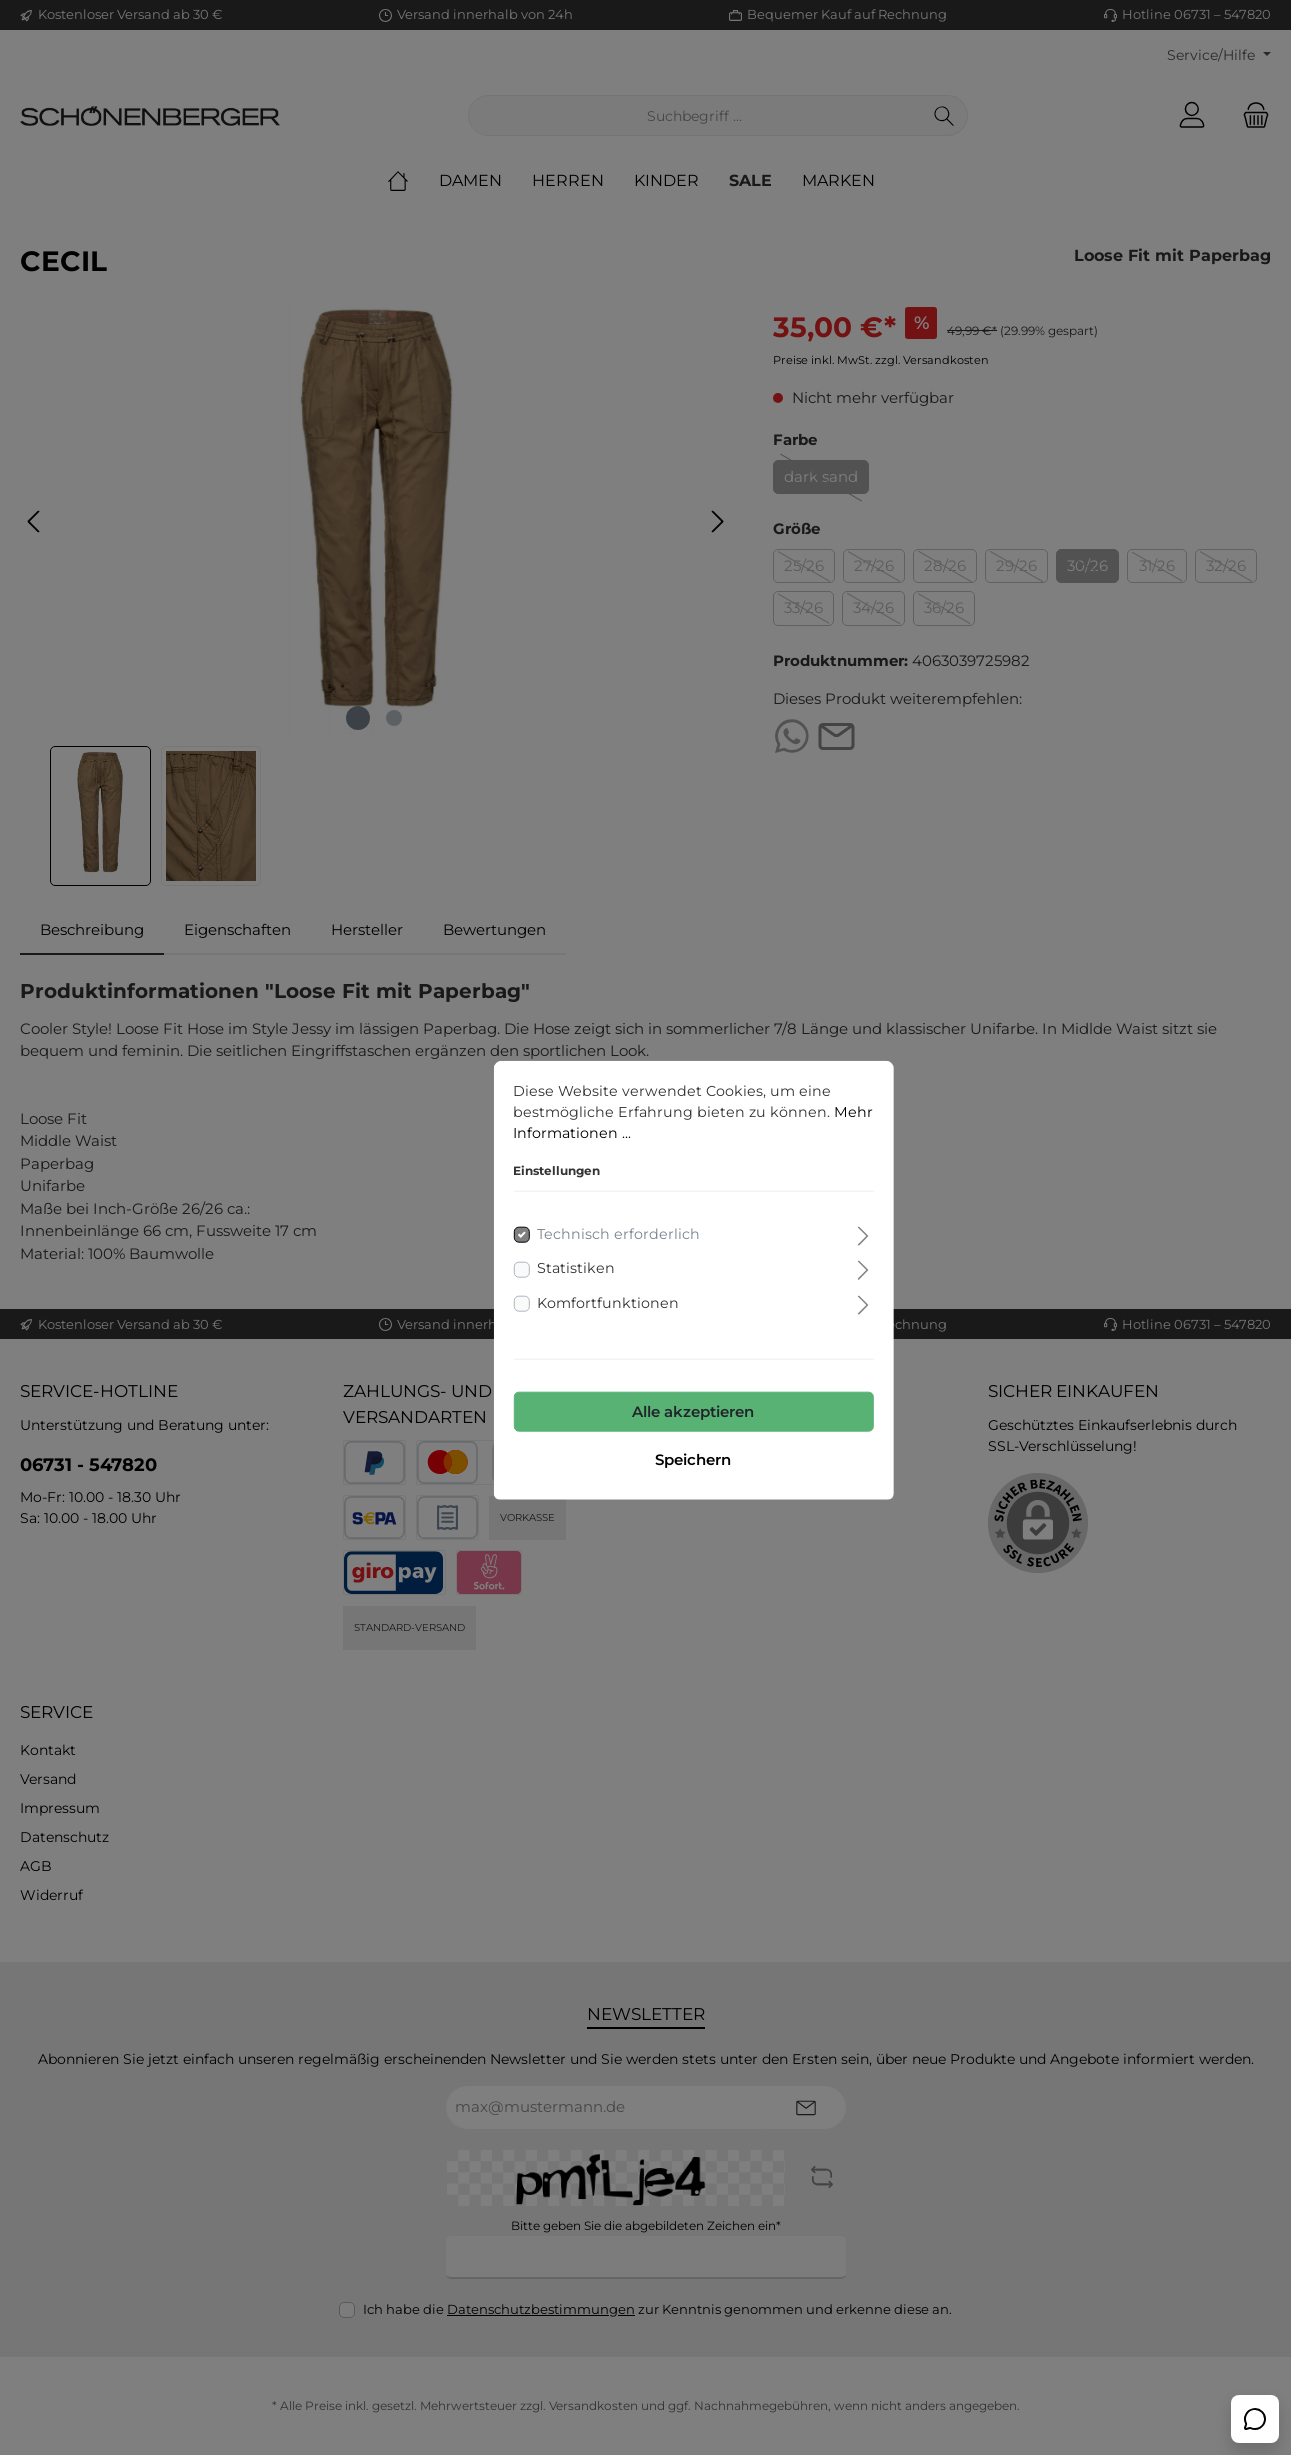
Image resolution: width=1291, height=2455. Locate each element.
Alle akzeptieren (646, 1360)
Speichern (646, 1408)
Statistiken (529, 1217)
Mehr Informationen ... (548, 1081)
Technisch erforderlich (572, 1183)
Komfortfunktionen (562, 1252)
